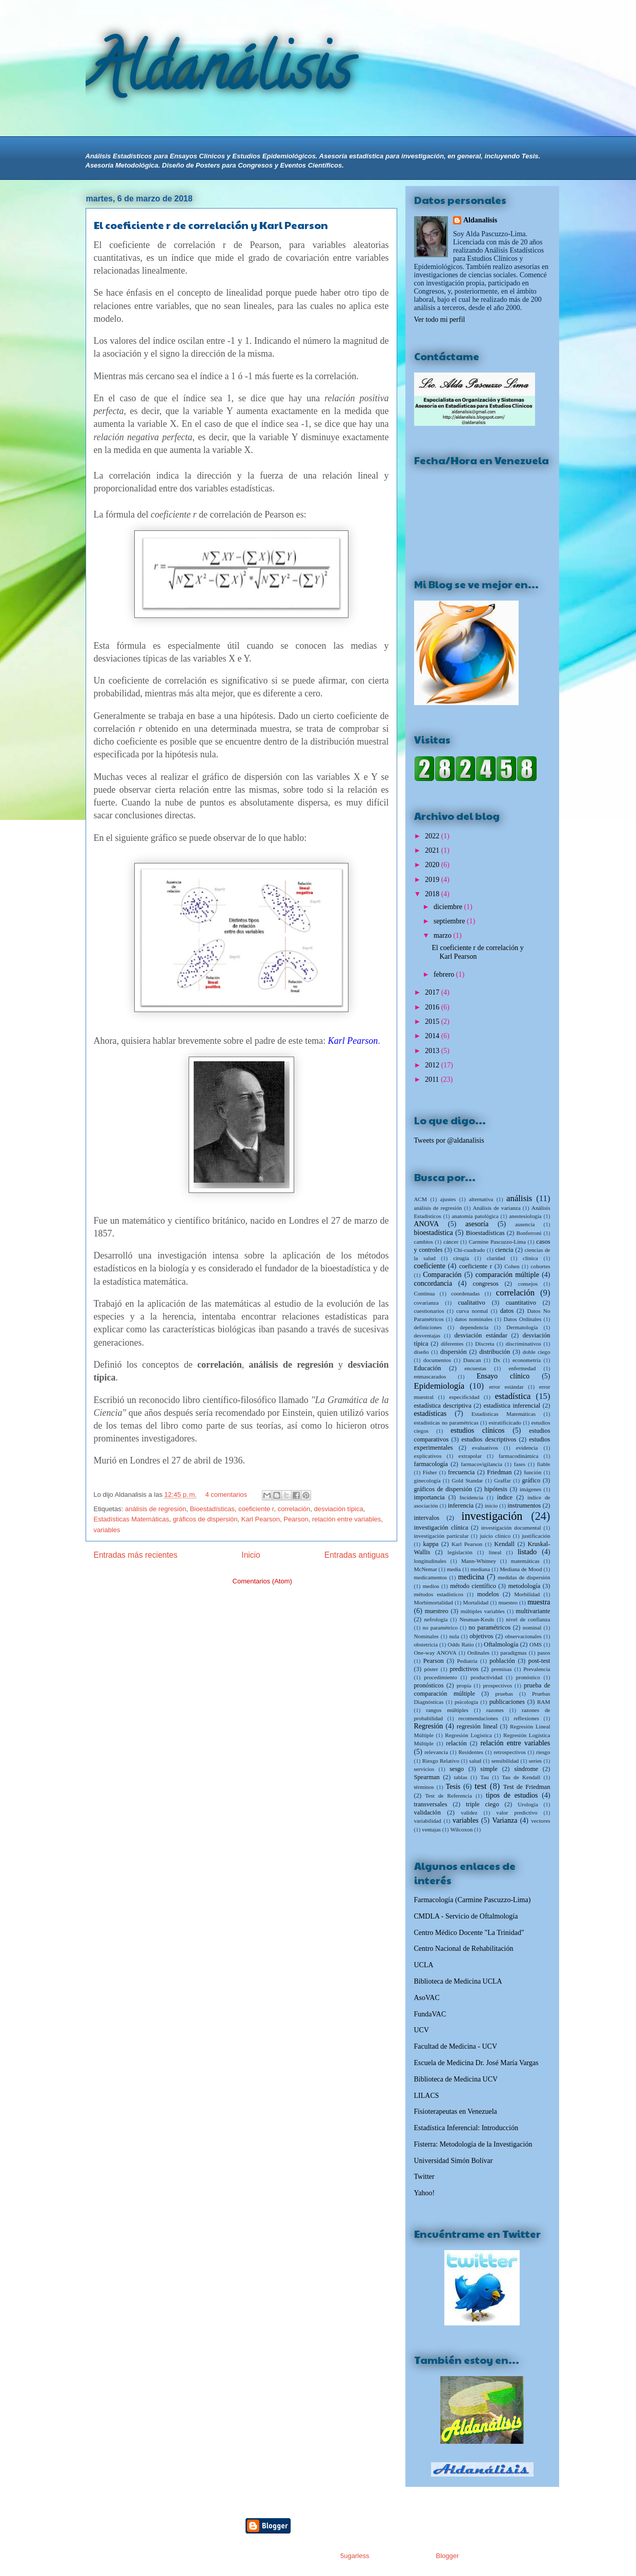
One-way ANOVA (435, 1653)
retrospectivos (510, 1752)
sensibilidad (505, 1761)
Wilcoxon (461, 1829)
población (502, 1660)
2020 (433, 865)
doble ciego (536, 1352)
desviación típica (338, 1509)
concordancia (433, 1283)
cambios (423, 1242)
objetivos (481, 1636)
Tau (484, 1777)
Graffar (502, 1480)
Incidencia (471, 1497)
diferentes (452, 1344)
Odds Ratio (461, 1644)
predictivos (464, 1669)
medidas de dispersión (524, 1577)
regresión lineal (477, 1726)
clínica (530, 1258)
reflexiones (526, 1718)
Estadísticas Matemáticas (131, 1519)
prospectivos (497, 1685)
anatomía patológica (475, 1216)
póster (431, 1669)
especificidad (464, 1397)
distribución (494, 1351)
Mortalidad (475, 1602)
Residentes (470, 1752)
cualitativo (471, 1302)
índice (504, 1497)
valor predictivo (516, 1812)
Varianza (504, 1820)
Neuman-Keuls (476, 1619)
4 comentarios (226, 1494)
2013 (433, 1051)
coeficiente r (256, 1509)
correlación (294, 1509)
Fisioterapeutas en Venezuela (455, 2111)
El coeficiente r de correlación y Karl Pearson (211, 225)
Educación (427, 1368)
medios (431, 1586)
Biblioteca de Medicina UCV (456, 2079)
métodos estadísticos (438, 1594)
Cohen (511, 1266)
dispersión (453, 1351)
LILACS (426, 2095)
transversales (430, 1804)
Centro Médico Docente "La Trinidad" (469, 1932)
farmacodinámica (519, 1456)
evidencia (527, 1448)
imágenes (530, 1489)
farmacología (431, 1464)
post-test (539, 1660)
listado (527, 1552)
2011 (433, 1079)
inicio (491, 1505)
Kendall (504, 1544)
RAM (543, 1702)
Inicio (250, 1555)
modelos (488, 1594)
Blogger (447, 2556)
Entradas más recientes (136, 1555)
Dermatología (522, 1327)
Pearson (295, 1519)
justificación (536, 1536)
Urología (528, 1804)
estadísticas (430, 1413)
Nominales (426, 1636)
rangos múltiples (447, 1710)
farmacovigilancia (481, 1464)
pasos (544, 1653)
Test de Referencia (448, 1795)
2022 (433, 836)
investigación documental (511, 1527)
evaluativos (485, 1448)
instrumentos (524, 1505)
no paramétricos (489, 1627)
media (454, 1569)
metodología (524, 1586)
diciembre (449, 907)
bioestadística (433, 1233)
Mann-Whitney (478, 1561)
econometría (526, 1360)
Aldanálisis (218, 75)
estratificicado (505, 1422)
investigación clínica (441, 1527)
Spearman (427, 1777)
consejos (528, 1284)
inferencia (461, 1505)
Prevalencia (536, 1669)
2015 (433, 1021)
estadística (513, 1396)
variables (107, 1530)
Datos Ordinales (523, 1319)
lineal (494, 1552)
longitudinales (430, 1561)
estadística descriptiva (442, 1405)
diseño (421, 1352)
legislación (459, 1552)
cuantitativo (521, 1302)
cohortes (540, 1266)
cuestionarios (429, 1311)
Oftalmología (501, 1644)
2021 (433, 850)
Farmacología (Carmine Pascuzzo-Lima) (472, 1900)
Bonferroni (529, 1233)
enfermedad (522, 1368)
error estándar (506, 1387)
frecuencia (461, 1472)
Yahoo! (424, 2193)
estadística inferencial (511, 1405)
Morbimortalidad (433, 1602)
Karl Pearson (260, 1519)
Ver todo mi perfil (439, 319)
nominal (532, 1627)
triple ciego (482, 1804)
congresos (485, 1283)
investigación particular (441, 1536)
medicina (471, 1577)
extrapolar (470, 1456)
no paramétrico (440, 1627)
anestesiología (525, 1216)
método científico (473, 1586)
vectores (540, 1821)
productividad (486, 1677)
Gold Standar (467, 1480)
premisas (501, 1669)
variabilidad (427, 1821)
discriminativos (523, 1344)
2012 (433, 1065)
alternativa (481, 1199)
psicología (466, 1702)
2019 (433, 879)
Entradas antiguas (356, 1555)
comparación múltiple (507, 1275)
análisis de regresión (155, 1509)
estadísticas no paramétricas (446, 1422)
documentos (437, 1360)
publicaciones (507, 1701)
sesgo (456, 1769)
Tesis (453, 1786)
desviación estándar (481, 1335)
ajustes (448, 1199)
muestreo (436, 1611)
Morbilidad (527, 1594)
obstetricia (426, 1644)
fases (519, 1464)
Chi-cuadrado (469, 1250)
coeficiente (429, 1266)
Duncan (472, 1360)
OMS (535, 1644)
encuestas (475, 1368)
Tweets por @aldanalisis (449, 1140)
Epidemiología (439, 1386)
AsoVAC (427, 1998)
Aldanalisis (480, 220)
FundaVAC (430, 2014)
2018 (433, 894)
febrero (445, 974)
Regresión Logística (468, 1735)
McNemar (425, 1569)
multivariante (533, 1611)
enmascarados (430, 1376)
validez (469, 1812)
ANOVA (426, 1224)
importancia (429, 1497)
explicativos (428, 1456)
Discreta (484, 1344)
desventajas (427, 1335)
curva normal (472, 1311)
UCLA (424, 1965)
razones (495, 1710)
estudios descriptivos (488, 1439)
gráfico (531, 1480)
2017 (433, 992)
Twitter (424, 2176)
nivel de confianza (528, 1619)
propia (464, 1685)
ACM (420, 1199)
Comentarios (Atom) (262, 1581)
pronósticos (429, 1685)
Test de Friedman (526, 1786)
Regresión (428, 1726)
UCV (421, 2030)
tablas (460, 1777)
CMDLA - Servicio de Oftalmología (466, 1916)
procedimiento (440, 1677)
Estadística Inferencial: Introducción (466, 2128)
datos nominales (474, 1319)
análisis (519, 1198)
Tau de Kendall (521, 1777)
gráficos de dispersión (205, 1519)
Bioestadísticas (212, 1509)
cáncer (450, 1242)
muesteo (508, 1602)
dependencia (474, 1327)
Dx (496, 1360)
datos (507, 1310)
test (480, 1786)
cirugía (461, 1258)
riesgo (543, 1752)
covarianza (426, 1303)
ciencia (504, 1249)
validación (427, 1812)
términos (424, 1787)
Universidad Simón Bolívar (453, 2161)
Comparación (442, 1275)
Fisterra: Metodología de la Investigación (473, 2144)
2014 (433, 1036)
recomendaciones (478, 1718)
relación (456, 1743)
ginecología (427, 1480)
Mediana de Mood (521, 1569)
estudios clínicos (477, 1430)
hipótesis (495, 1489)
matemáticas (525, 1561)
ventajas (431, 1829)
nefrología (436, 1619)
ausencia (525, 1224)
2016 (433, 1007)
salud (475, 1761)
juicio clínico (495, 1536)
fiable (543, 1464)
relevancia (436, 1752)
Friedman (499, 1472)
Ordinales (478, 1653)
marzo (443, 935)
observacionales (523, 1636)
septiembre (450, 921)
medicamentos (430, 1577)
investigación (491, 1516)
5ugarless (354, 2556)
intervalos (427, 1517)
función (532, 1472)
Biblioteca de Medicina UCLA (458, 1981)
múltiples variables (483, 1611)
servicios (424, 1769)
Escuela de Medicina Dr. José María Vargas (476, 2063)
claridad (496, 1258)
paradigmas (513, 1653)
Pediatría (467, 1661)
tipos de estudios (512, 1795)
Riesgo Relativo (440, 1761)
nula (454, 1636)
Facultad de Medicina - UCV (456, 2046)
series (535, 1761)
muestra (538, 1602)
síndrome (526, 1769)
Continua (424, 1293)
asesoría (476, 1224)
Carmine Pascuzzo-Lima (497, 1242)
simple (489, 1769)
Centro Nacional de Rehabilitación (464, 1948)
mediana (480, 1569)
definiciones (428, 1327)
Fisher (430, 1472)
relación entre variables (346, 1519)
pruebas (504, 1694)
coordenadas (465, 1293)
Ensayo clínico (503, 1376)
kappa (431, 1544)
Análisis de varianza (496, 1208)
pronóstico (528, 1677)
